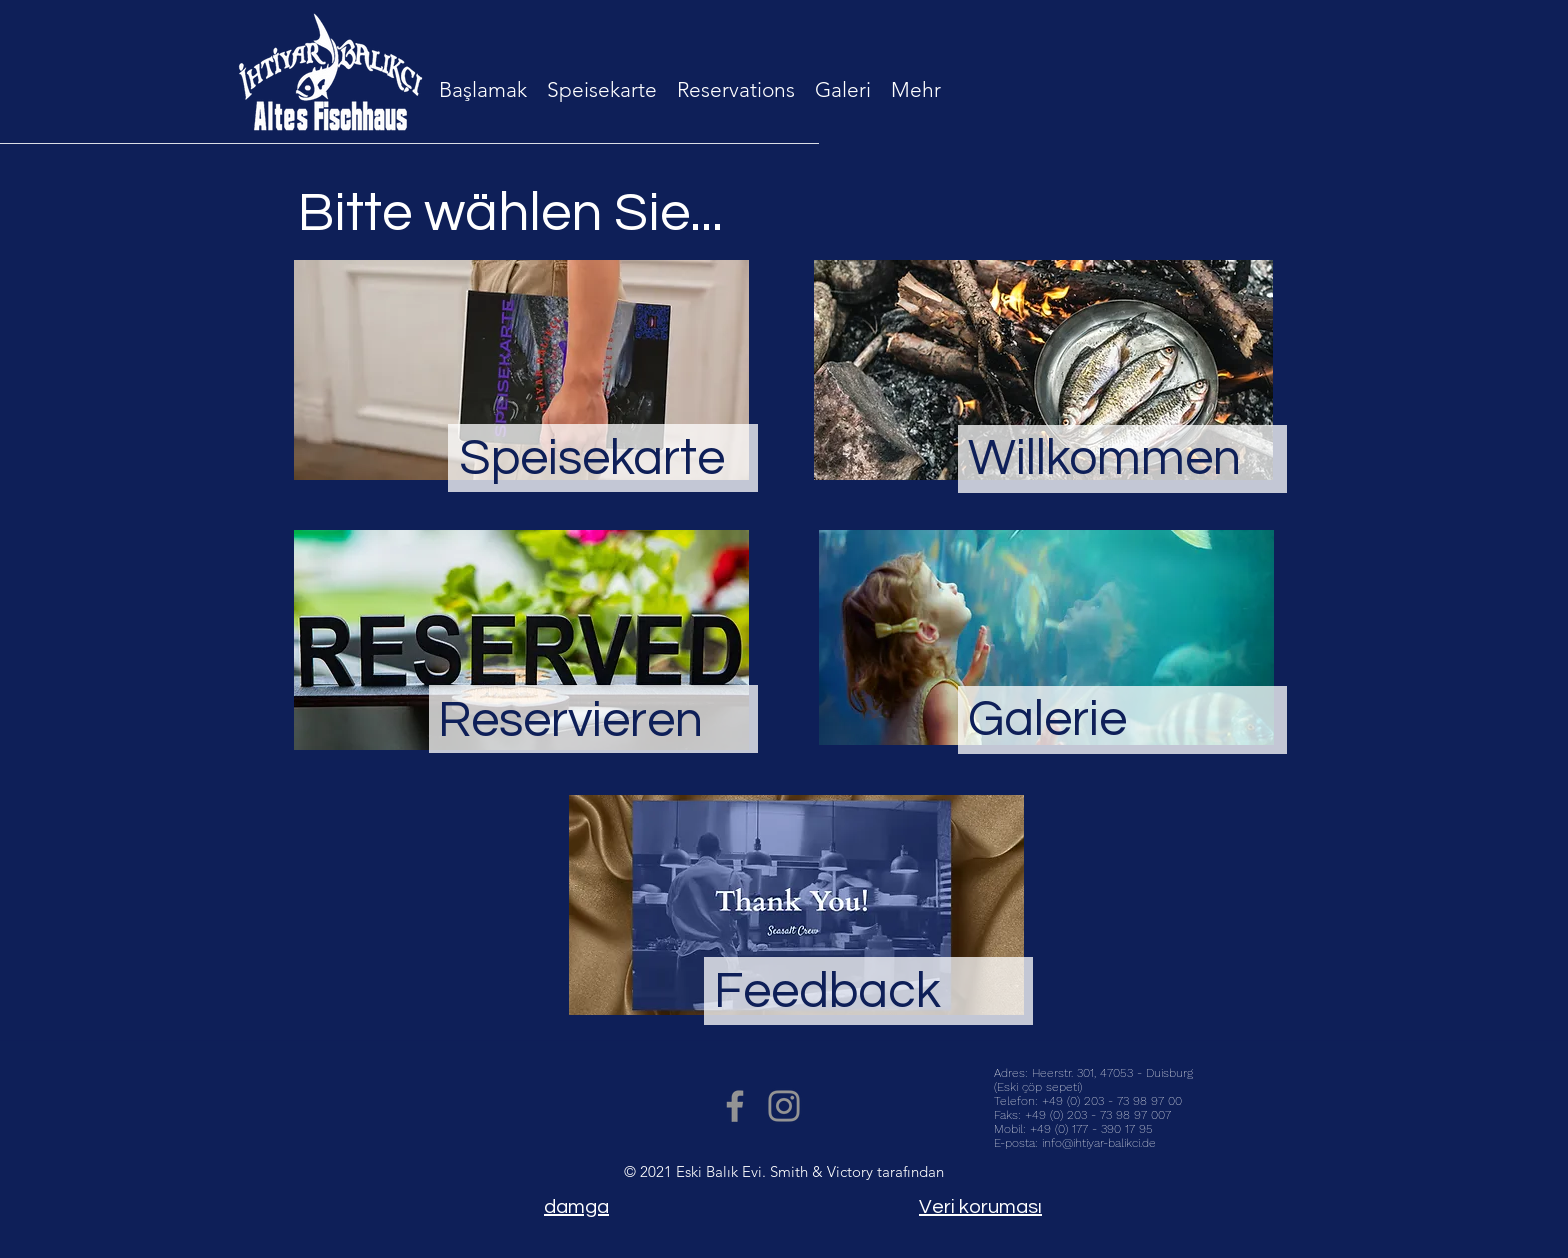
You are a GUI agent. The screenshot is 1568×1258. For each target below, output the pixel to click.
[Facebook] (735, 1106)
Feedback (827, 992)
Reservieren (570, 721)
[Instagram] (784, 1106)
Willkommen (1104, 459)
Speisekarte (592, 459)
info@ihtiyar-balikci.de (1099, 1143)
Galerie (1047, 720)
